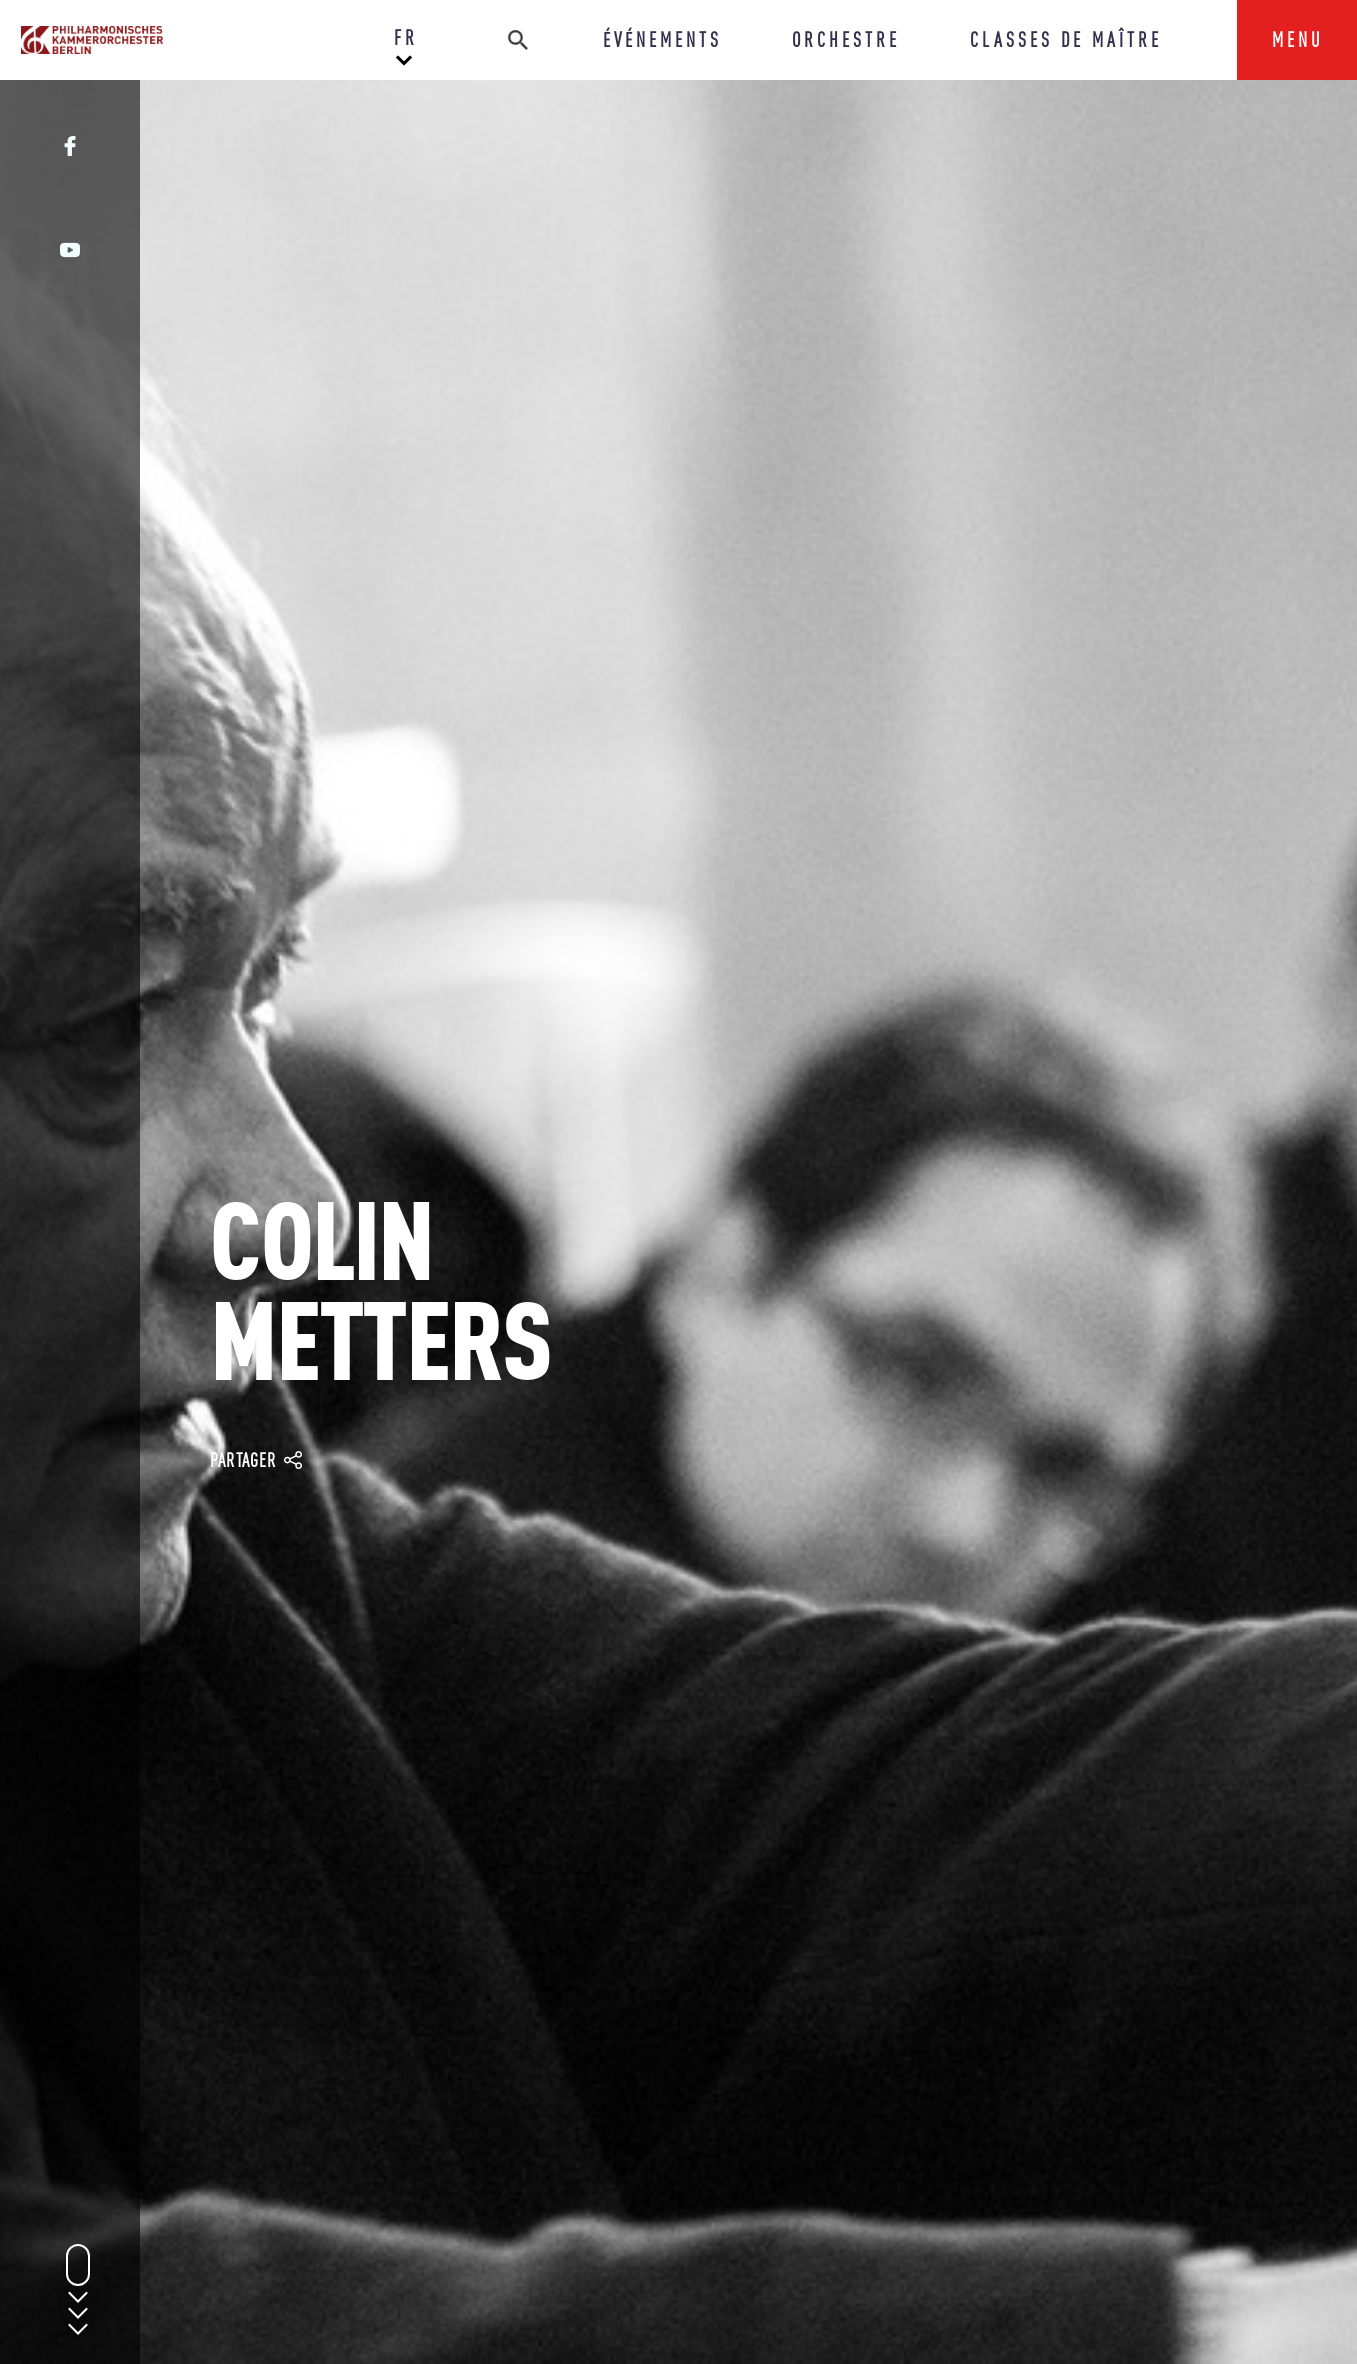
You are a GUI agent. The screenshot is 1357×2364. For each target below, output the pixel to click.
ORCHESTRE (846, 39)
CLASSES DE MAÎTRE (1066, 39)
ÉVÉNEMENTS (662, 39)
